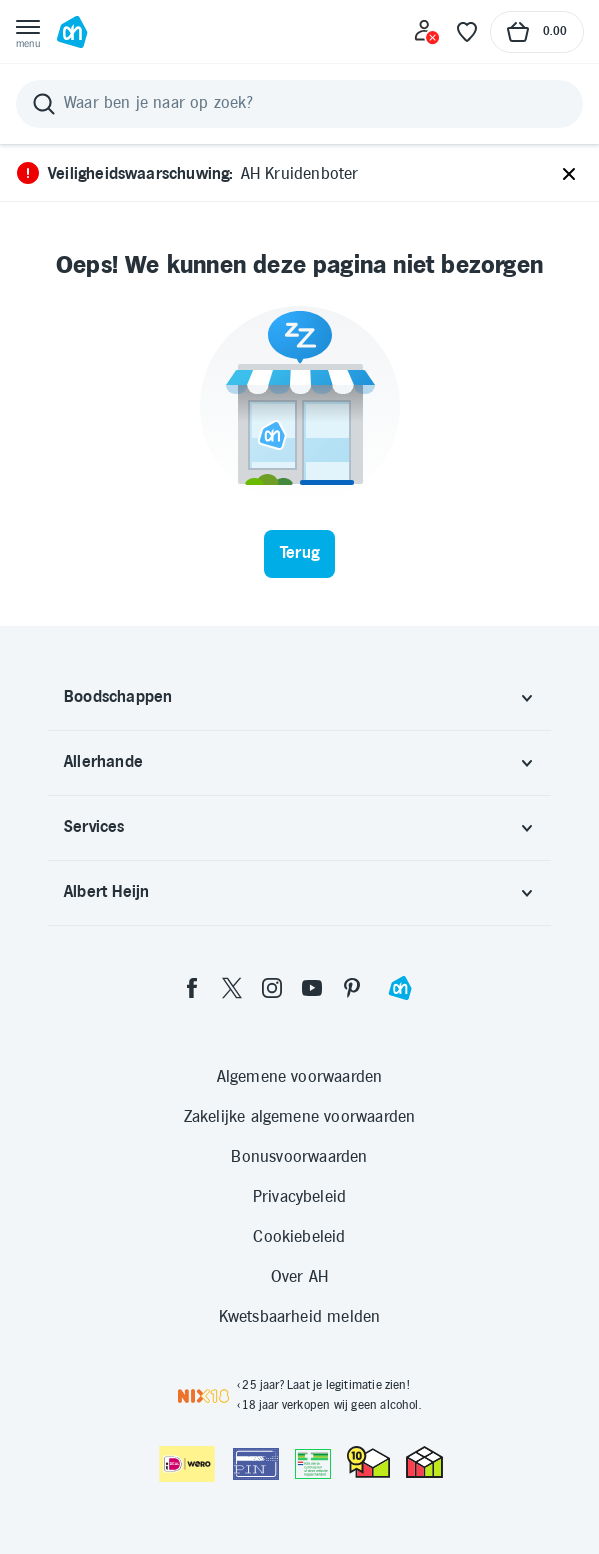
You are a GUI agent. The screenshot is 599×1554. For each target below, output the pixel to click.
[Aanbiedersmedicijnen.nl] (313, 1464)
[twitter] (232, 988)
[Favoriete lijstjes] (467, 32)
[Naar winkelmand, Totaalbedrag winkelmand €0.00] (537, 32)
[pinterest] (352, 988)
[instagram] (272, 988)
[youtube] (312, 988)
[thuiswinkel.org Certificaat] (368, 1462)
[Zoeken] (299, 104)
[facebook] (192, 988)
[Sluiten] (569, 175)
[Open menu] (28, 32)
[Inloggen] (427, 32)
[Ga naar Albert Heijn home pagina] (72, 32)
